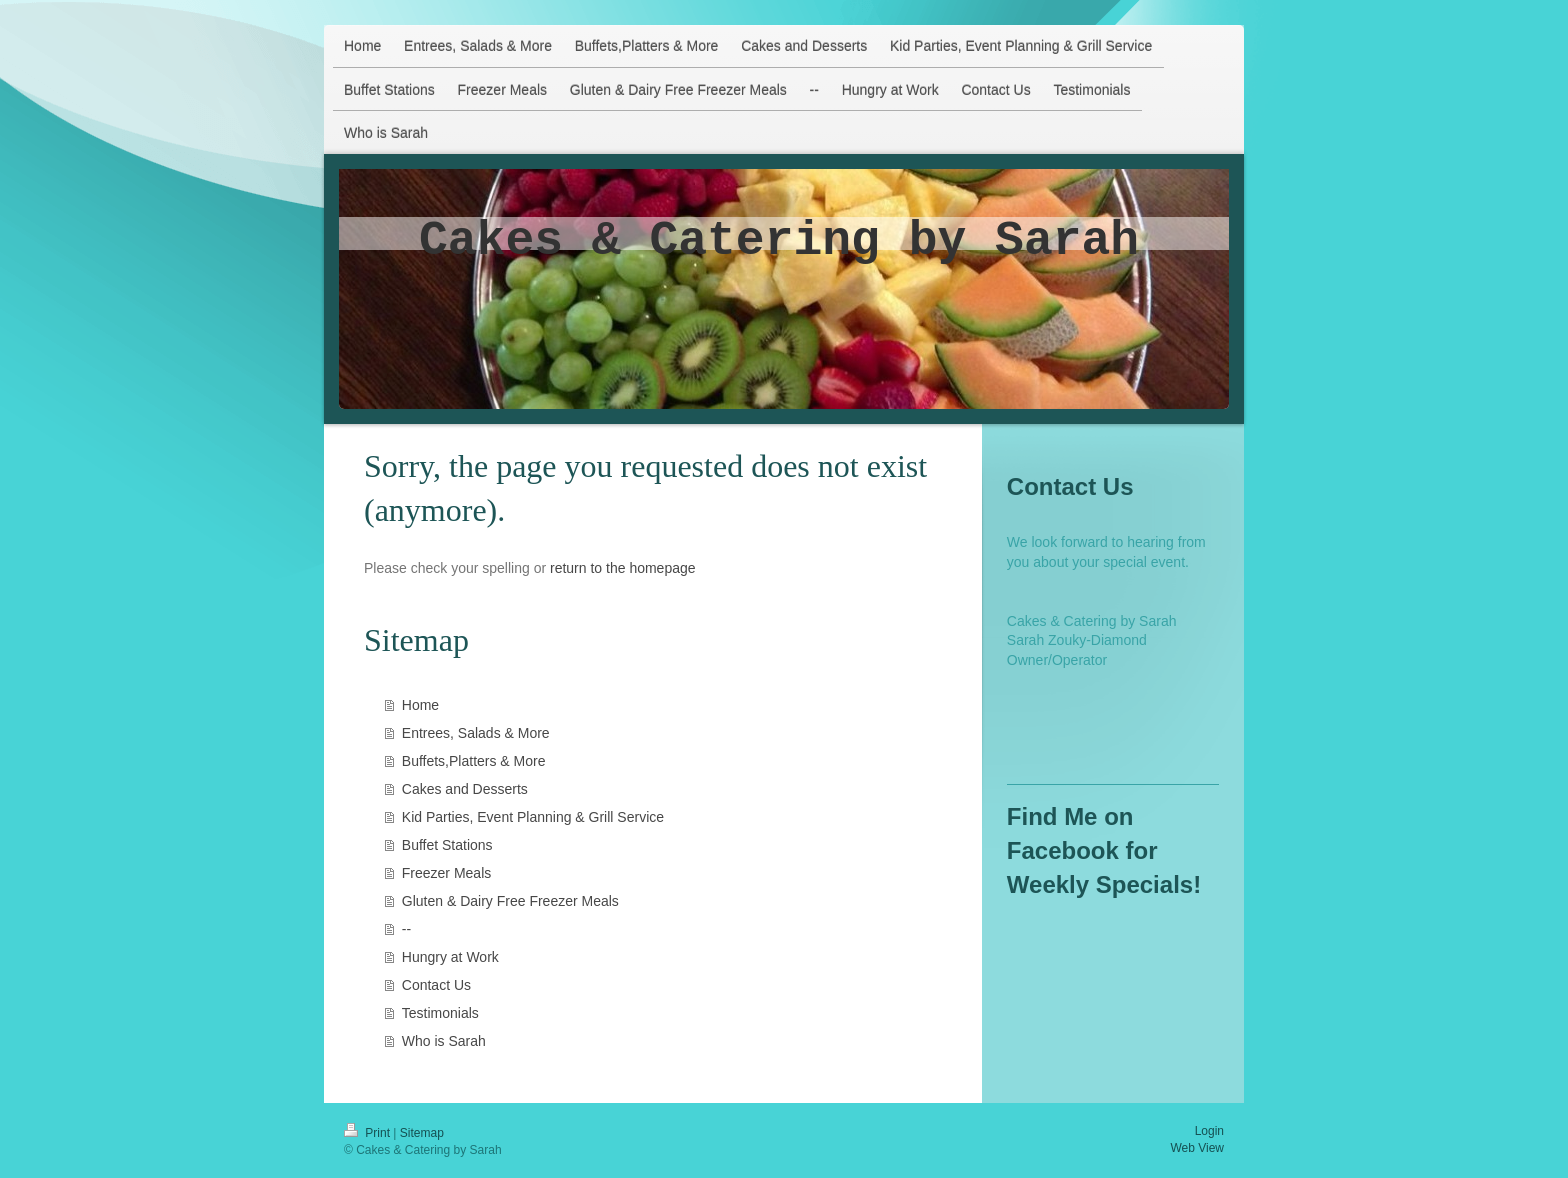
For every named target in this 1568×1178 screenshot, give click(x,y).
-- (406, 929)
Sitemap (422, 1133)
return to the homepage (623, 568)
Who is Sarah (444, 1041)
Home (420, 705)
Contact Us (436, 985)
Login (1209, 1131)
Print (368, 1133)
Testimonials (440, 1013)
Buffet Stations (447, 845)
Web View (1197, 1148)
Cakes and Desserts (465, 789)
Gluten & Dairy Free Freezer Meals (510, 901)
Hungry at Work (450, 957)
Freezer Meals (446, 873)
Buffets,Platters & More (474, 761)
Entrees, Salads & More (476, 733)
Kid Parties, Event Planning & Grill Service (533, 817)
